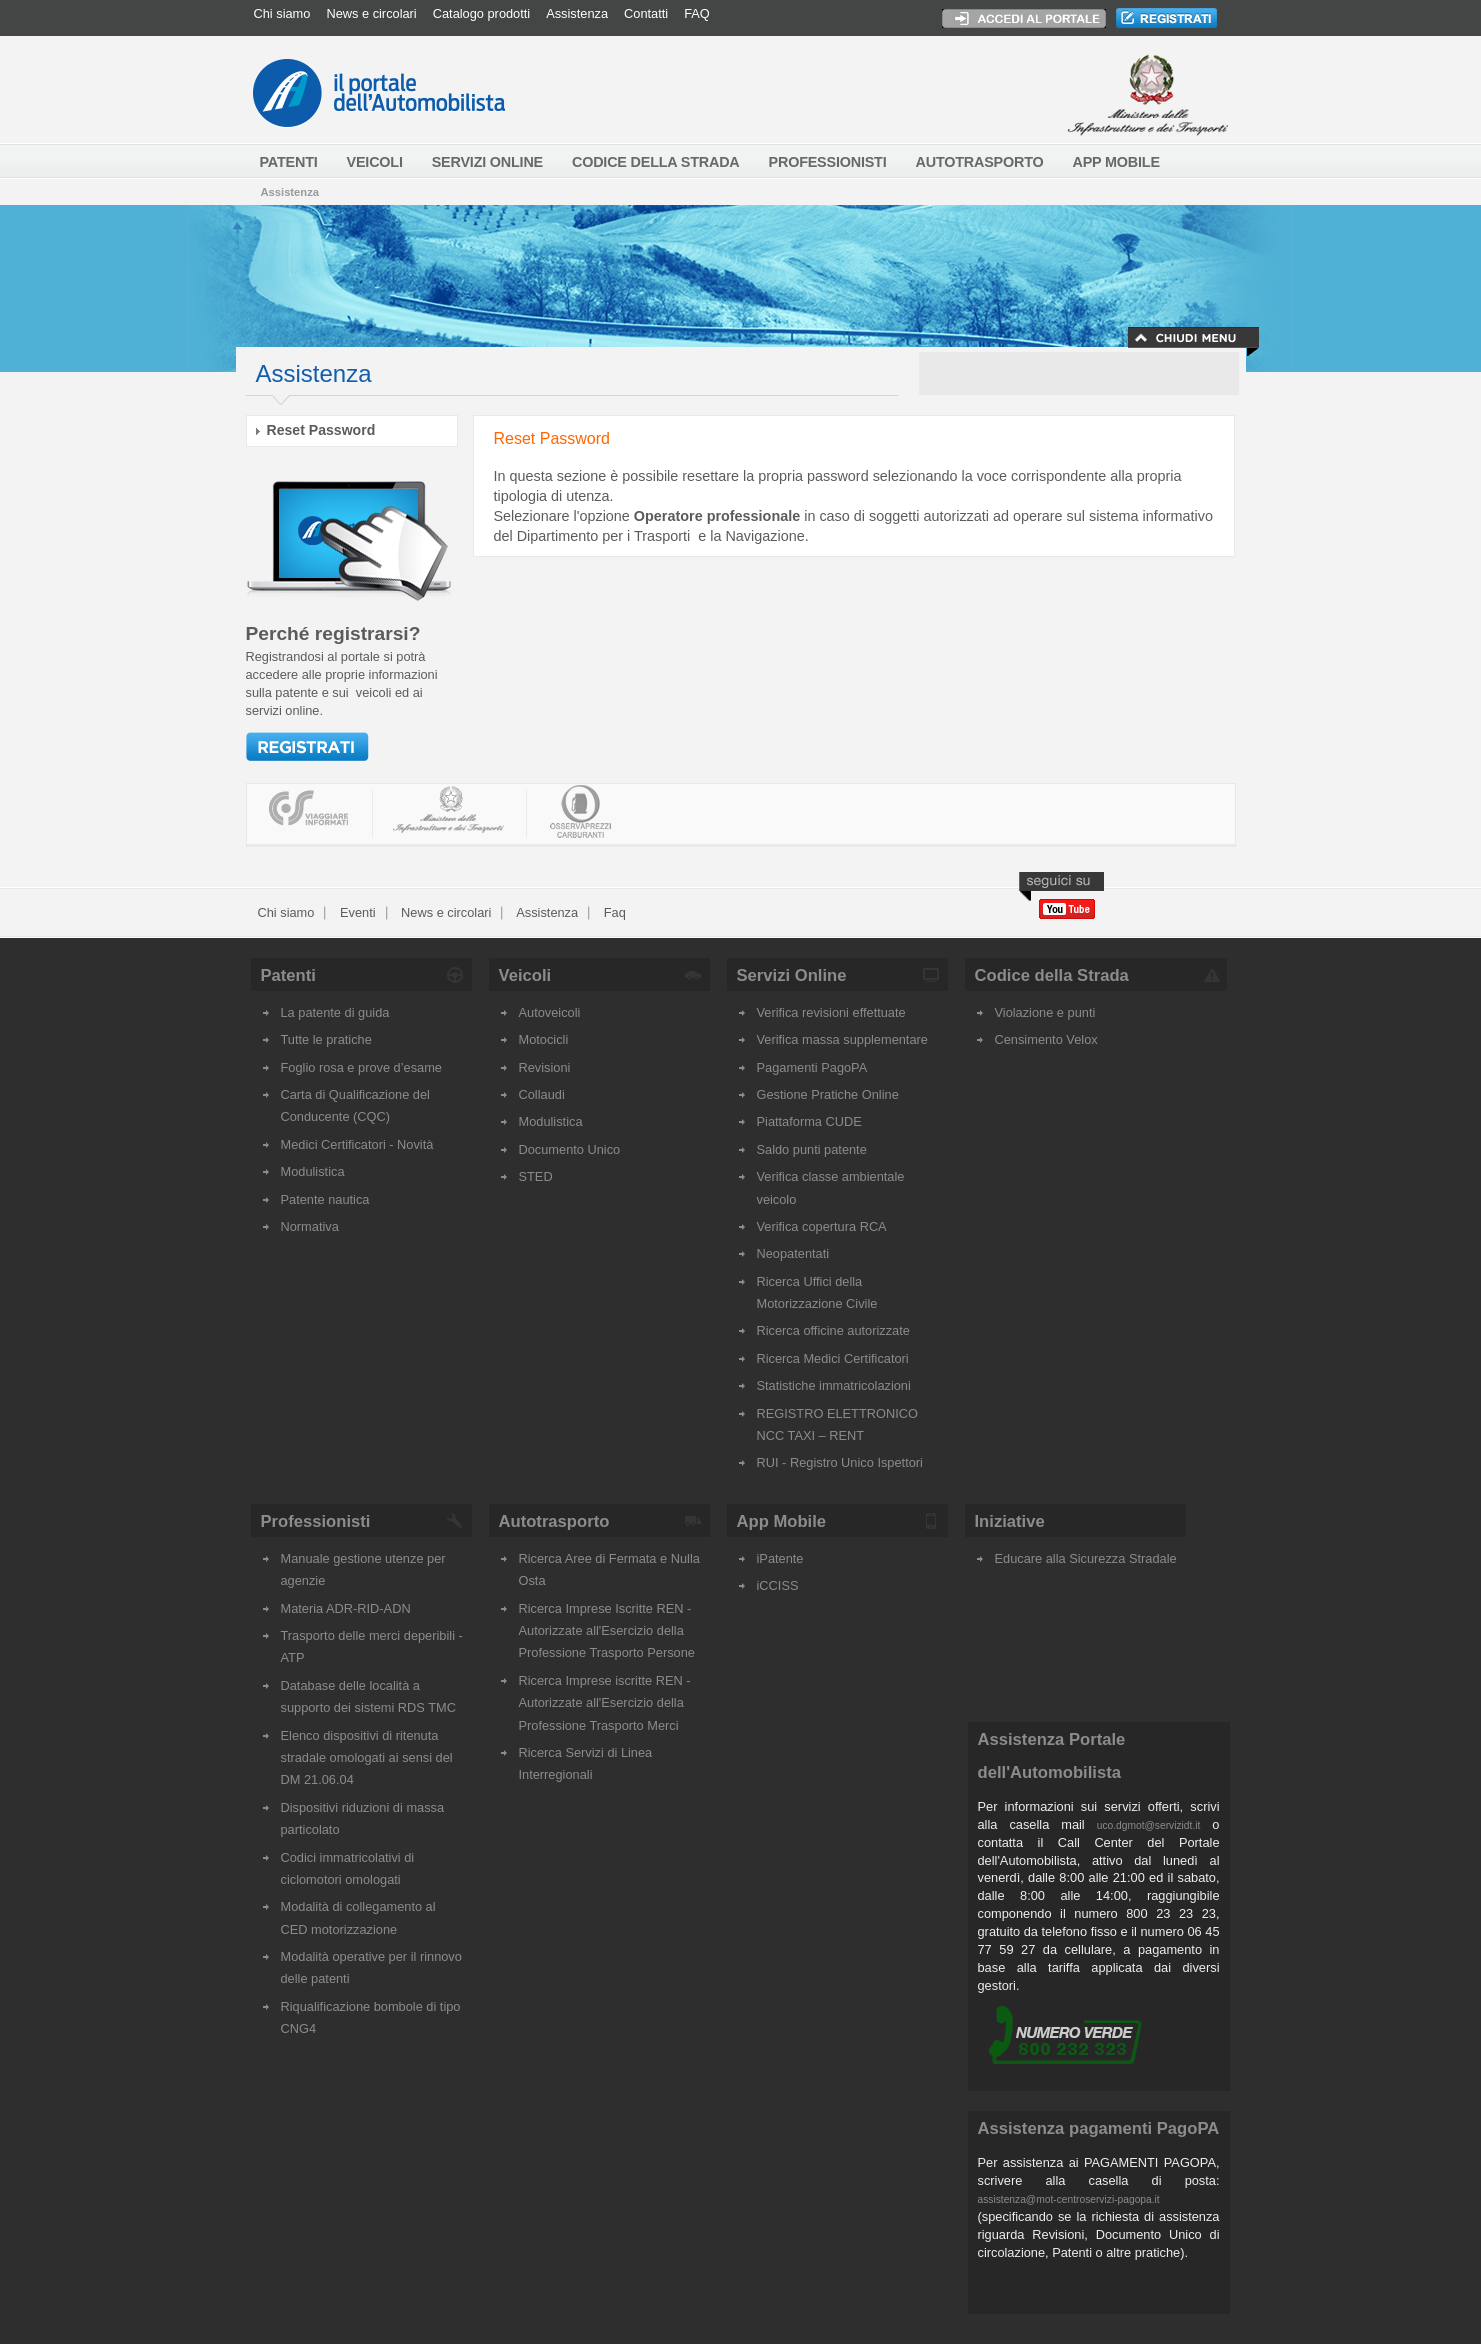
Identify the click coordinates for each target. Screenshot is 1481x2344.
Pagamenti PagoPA (812, 1067)
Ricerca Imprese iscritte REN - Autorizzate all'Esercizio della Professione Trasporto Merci (605, 1703)
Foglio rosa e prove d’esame (361, 1067)
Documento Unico (570, 1149)
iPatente (780, 1558)
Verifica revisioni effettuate (831, 1012)
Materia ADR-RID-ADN (346, 1608)
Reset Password (321, 430)
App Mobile (782, 1521)
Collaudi (542, 1094)
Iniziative (1010, 1521)
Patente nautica (325, 1199)
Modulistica (313, 1171)
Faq (613, 912)
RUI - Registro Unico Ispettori (840, 1462)
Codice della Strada (1052, 975)
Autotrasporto (554, 1521)
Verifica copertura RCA (822, 1226)
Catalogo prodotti (481, 13)
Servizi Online (792, 975)
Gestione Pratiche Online (828, 1094)
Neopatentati (793, 1253)
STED (536, 1176)
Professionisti (316, 1521)
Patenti (288, 975)
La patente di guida (335, 1012)
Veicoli (525, 975)
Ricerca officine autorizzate (833, 1330)
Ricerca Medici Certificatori (833, 1358)
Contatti (646, 13)
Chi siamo (282, 13)
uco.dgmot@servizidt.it (1149, 1825)
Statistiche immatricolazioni (834, 1385)
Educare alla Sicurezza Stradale (1086, 1558)
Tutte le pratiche (326, 1039)
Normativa (310, 1226)
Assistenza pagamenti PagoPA (1099, 2128)
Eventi (355, 912)
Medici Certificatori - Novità (357, 1144)
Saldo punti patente (812, 1149)
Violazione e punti (1045, 1012)
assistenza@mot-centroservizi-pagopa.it (1069, 2199)
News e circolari (371, 13)
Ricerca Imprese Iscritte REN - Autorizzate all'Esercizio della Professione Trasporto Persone (607, 1631)
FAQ (697, 13)
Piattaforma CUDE (809, 1121)
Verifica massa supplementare (842, 1039)
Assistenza (577, 13)
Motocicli (544, 1039)
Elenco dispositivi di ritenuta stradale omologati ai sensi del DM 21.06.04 (367, 1758)
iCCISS (778, 1585)
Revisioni (545, 1067)
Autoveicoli (550, 1012)
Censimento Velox (1046, 1039)
